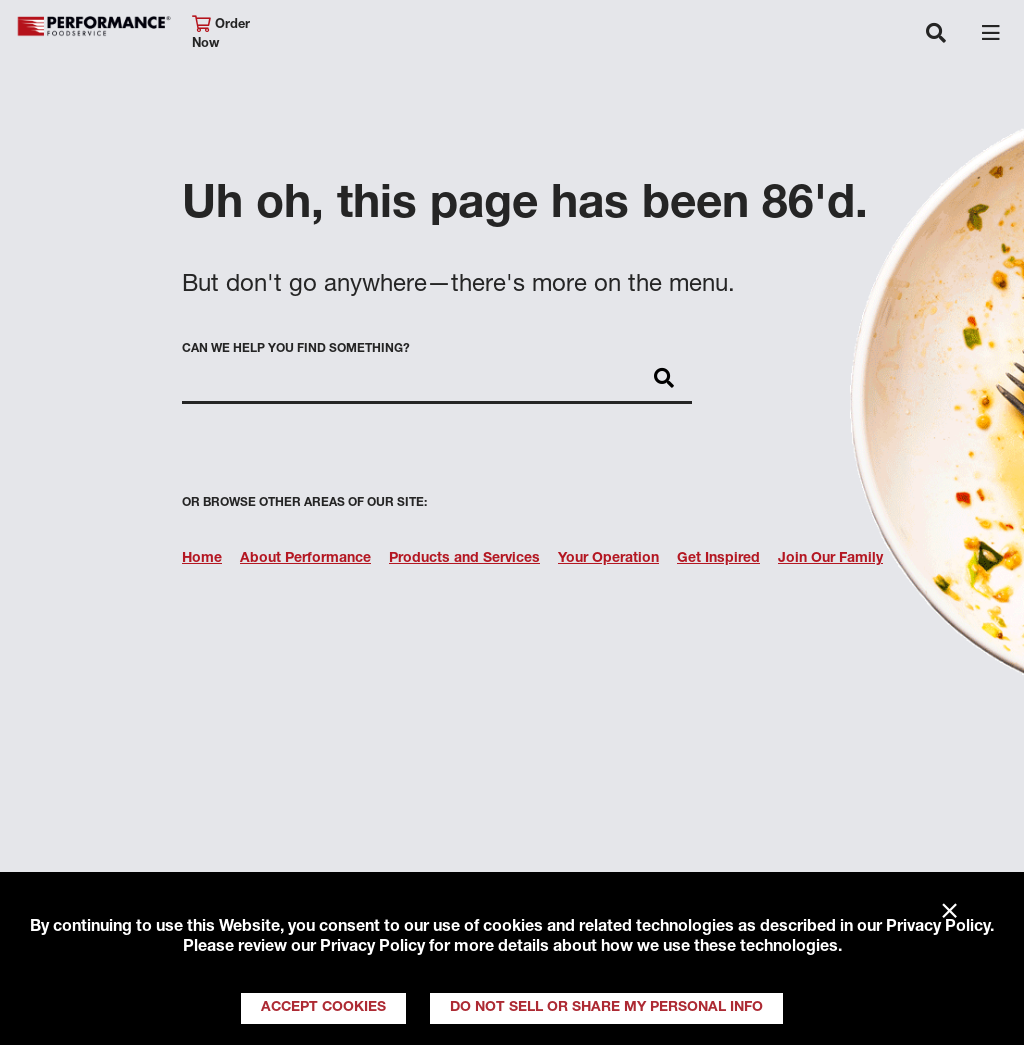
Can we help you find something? (296, 349)
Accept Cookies (323, 1008)
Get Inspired (718, 559)
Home (202, 559)
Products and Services (464, 559)
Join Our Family (830, 559)
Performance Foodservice (94, 26)
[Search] (664, 380)
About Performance (305, 559)
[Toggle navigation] (936, 35)
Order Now (221, 33)
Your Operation (608, 559)
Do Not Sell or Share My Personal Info (606, 1008)
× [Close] (949, 912)
